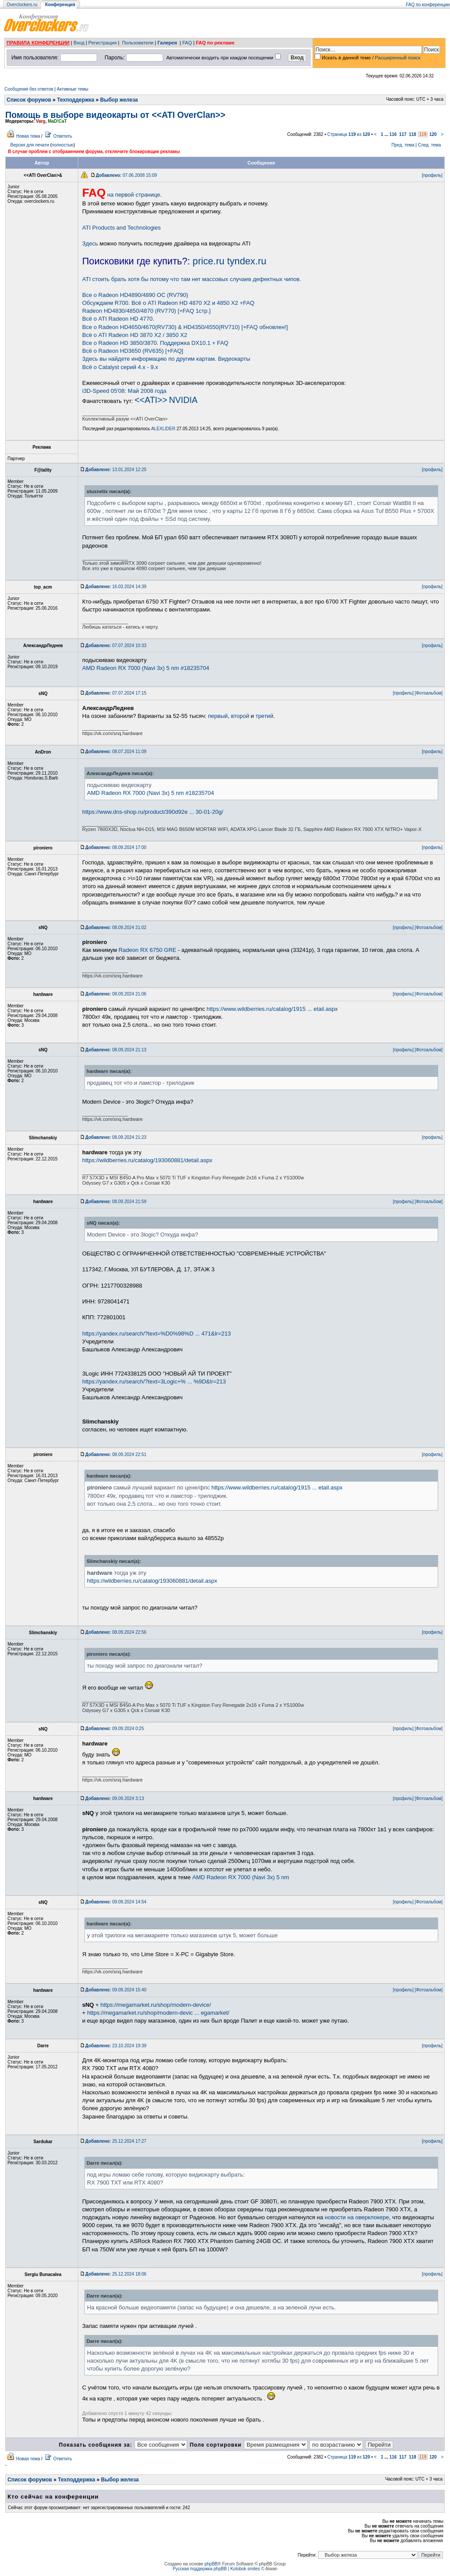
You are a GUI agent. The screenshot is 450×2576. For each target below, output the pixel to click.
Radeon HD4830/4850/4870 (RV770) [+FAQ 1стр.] (146, 310)
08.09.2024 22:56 (115, 1632)
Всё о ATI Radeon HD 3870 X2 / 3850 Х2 (134, 335)
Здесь (90, 243)
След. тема (429, 145)
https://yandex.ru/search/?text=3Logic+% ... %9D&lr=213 (154, 1381)
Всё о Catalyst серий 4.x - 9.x (120, 367)
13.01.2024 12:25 (115, 469)
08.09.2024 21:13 (115, 1049)
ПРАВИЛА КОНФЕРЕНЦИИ (38, 42)
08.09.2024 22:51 (115, 1454)
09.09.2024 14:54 (115, 1901)
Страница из (348, 134)
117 (402, 134)
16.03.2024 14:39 (115, 586)
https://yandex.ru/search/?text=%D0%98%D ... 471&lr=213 (156, 1333)
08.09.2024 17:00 (115, 847)
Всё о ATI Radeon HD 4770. (118, 318)
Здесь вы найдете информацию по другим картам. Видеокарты (166, 358)
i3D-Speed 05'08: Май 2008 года (124, 391)
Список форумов (29, 100)
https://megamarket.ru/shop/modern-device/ (156, 2005)
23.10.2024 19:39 (115, 2045)
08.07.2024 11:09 (115, 751)
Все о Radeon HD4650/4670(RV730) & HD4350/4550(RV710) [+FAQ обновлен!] (185, 327)
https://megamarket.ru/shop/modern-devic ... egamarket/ (158, 2012)
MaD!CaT (57, 121)
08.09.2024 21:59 (115, 1201)
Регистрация (102, 42)
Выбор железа (119, 100)
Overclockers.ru (22, 4)
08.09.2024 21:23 (115, 1137)
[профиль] (432, 175)
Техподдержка (75, 100)
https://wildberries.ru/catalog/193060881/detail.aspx (147, 1160)
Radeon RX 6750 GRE (148, 950)
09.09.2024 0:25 (114, 1728)
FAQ (187, 42)
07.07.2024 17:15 (115, 693)
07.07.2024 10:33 (115, 645)
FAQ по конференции (428, 4)
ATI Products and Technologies (121, 227)
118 (412, 134)
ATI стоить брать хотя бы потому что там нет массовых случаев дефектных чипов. (191, 279)
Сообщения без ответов (28, 89)
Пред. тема (403, 145)
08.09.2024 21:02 (115, 927)
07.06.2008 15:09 (126, 175)
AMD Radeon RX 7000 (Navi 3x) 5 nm (240, 1877)
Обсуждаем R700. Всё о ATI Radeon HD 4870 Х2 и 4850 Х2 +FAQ (168, 303)
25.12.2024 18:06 (115, 2274)
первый (218, 716)
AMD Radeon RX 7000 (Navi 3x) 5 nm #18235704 (145, 668)
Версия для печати (30, 145)
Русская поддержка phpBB (200, 2568)
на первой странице (121, 194)
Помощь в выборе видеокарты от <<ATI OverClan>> (115, 115)
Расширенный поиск (398, 57)
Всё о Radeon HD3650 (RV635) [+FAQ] (132, 351)
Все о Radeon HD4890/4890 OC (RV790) (135, 295)
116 (393, 134)
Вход (78, 42)
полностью (62, 145)
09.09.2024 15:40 (115, 1989)
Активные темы (72, 89)
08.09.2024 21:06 (115, 994)
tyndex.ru (246, 261)
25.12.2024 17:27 (115, 2141)
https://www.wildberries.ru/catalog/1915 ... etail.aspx (272, 1009)
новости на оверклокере (357, 2217)
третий (264, 716)
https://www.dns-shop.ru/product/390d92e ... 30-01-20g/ (152, 812)
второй (240, 716)
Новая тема (28, 136)
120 (433, 134)
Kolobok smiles (245, 2568)
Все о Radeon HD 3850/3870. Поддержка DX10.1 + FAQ (155, 343)
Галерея (167, 42)
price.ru (208, 261)
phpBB (211, 2563)
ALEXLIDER (163, 428)
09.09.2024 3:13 (114, 1798)
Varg (41, 121)
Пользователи (137, 42)
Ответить (62, 136)
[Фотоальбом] (429, 693)
